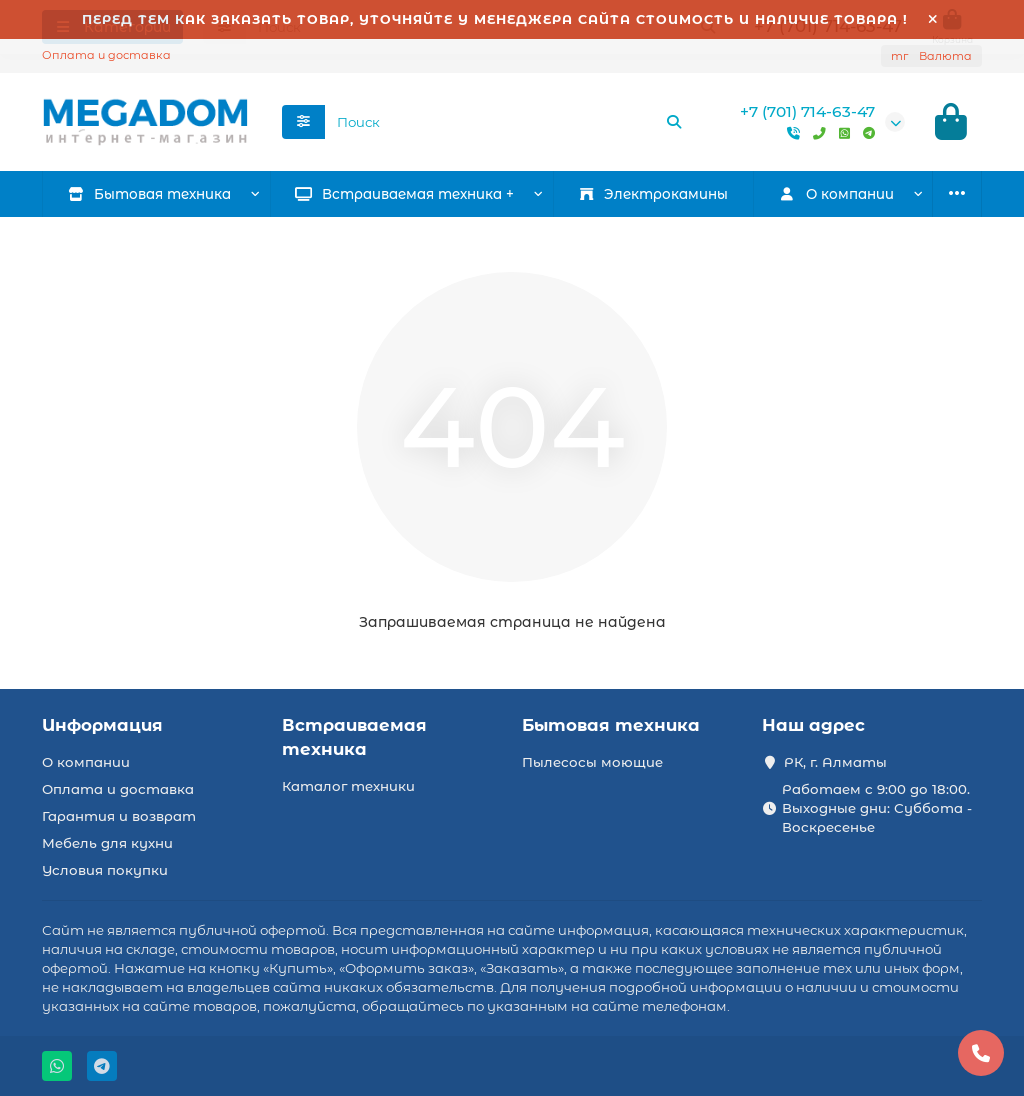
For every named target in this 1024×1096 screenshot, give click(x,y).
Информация (102, 725)
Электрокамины (653, 195)
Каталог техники (348, 786)
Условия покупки (105, 870)
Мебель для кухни (107, 843)
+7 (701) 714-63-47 (807, 112)
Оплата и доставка (106, 55)
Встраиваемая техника (354, 737)
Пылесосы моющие (592, 762)
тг (931, 56)
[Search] (510, 123)
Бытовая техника (150, 195)
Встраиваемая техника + (405, 195)
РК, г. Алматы (835, 762)
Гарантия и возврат (119, 816)
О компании (86, 762)
